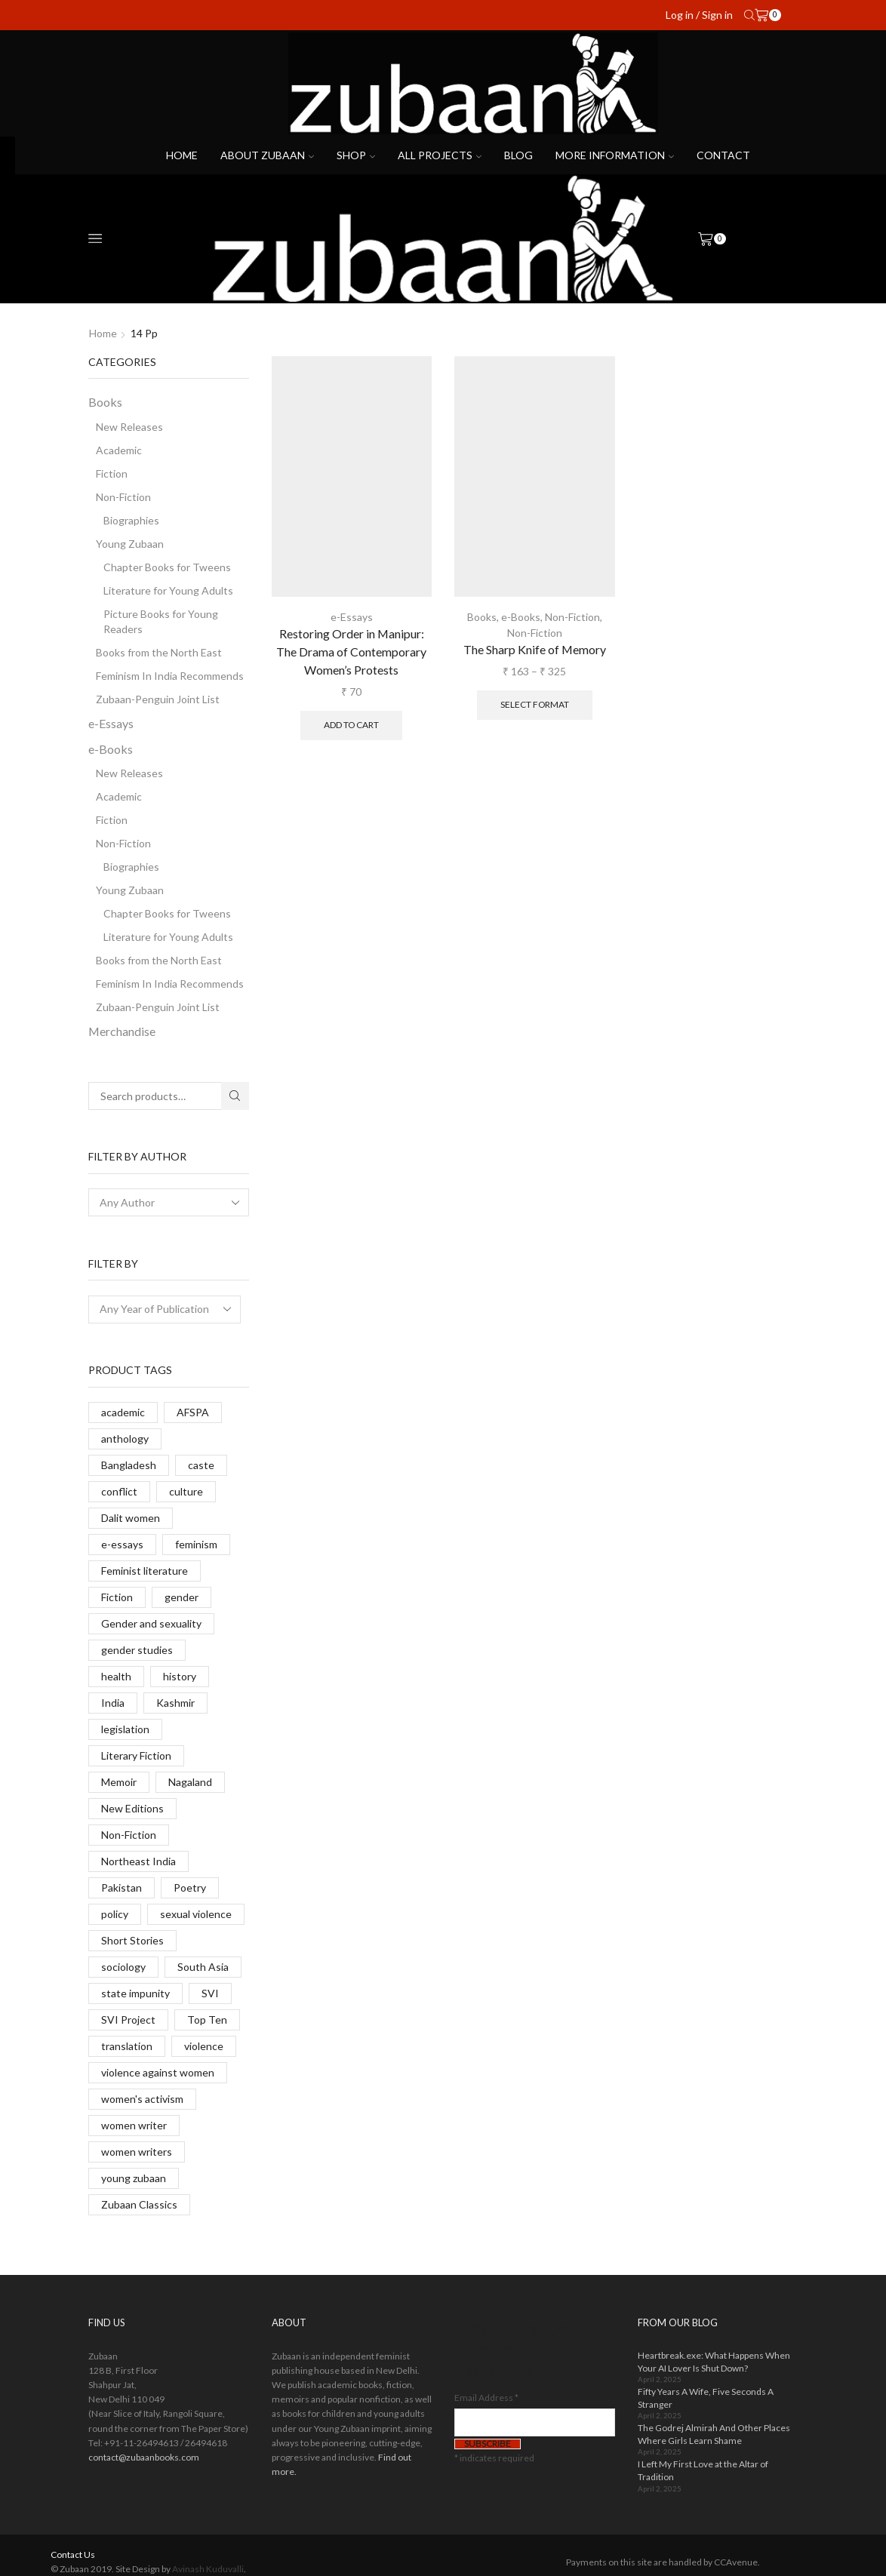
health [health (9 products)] (116, 1676)
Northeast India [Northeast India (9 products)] (138, 1861)
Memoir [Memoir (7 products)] (119, 1781)
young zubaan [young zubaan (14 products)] (133, 2178)
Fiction (112, 473)
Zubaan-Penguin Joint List (158, 699)
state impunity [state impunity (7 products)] (135, 1993)
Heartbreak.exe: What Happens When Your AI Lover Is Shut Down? (714, 2362)
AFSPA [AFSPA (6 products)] (193, 1412)
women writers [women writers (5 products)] (136, 2151)
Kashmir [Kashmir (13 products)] (175, 1702)
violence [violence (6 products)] (203, 2046)
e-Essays (352, 616)
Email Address (486, 2397)
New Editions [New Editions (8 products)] (132, 1808)
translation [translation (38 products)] (126, 2046)
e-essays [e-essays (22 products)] (122, 1544)
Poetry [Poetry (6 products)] (190, 1887)
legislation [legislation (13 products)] (125, 1729)
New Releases (129, 426)
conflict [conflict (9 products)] (119, 1491)
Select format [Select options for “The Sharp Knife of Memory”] (534, 704)
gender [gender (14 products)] (181, 1597)
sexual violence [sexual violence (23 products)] (196, 1913)
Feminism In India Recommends (170, 675)
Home (182, 155)
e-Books (520, 616)
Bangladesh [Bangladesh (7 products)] (128, 1465)
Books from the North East (159, 652)
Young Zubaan (130, 543)
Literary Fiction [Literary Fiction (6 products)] (136, 1755)
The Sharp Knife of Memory (534, 649)
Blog (518, 155)
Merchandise (121, 1031)
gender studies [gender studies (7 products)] (137, 1649)
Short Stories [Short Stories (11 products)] (132, 1940)
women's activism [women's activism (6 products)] (142, 2098)
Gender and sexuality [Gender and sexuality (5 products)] (151, 1623)
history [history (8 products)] (179, 1676)
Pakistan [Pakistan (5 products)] (121, 1887)
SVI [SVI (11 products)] (210, 1993)
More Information (614, 155)
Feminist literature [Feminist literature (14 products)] (144, 1570)
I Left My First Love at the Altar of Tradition (703, 2470)
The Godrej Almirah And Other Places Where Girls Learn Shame (714, 2434)
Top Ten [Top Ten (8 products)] (207, 2019)
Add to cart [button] (351, 724)
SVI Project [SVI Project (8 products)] (128, 2019)
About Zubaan (267, 155)
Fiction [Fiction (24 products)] (117, 1597)
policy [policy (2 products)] (114, 1913)
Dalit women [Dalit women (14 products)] (130, 1517)
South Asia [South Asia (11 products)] (203, 1966)
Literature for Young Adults (168, 590)
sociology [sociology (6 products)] (123, 1966)
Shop (356, 155)
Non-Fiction (572, 616)
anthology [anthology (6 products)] (125, 1438)
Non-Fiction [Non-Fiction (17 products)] (128, 1834)
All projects (439, 155)
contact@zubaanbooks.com (143, 2457)
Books (482, 616)
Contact (723, 155)
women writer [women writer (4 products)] (134, 2125)
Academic (119, 450)
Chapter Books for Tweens (167, 567)
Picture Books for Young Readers (160, 621)
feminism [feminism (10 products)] (196, 1544)
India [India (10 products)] (113, 1702)
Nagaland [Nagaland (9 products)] (190, 1781)
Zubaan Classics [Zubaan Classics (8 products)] (139, 2204)
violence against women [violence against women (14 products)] (157, 2072)
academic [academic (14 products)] (123, 1412)
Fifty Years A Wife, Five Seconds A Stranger (706, 2398)
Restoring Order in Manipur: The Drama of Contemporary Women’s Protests (351, 651)
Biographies (131, 520)
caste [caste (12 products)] (201, 1465)
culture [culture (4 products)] (186, 1491)
